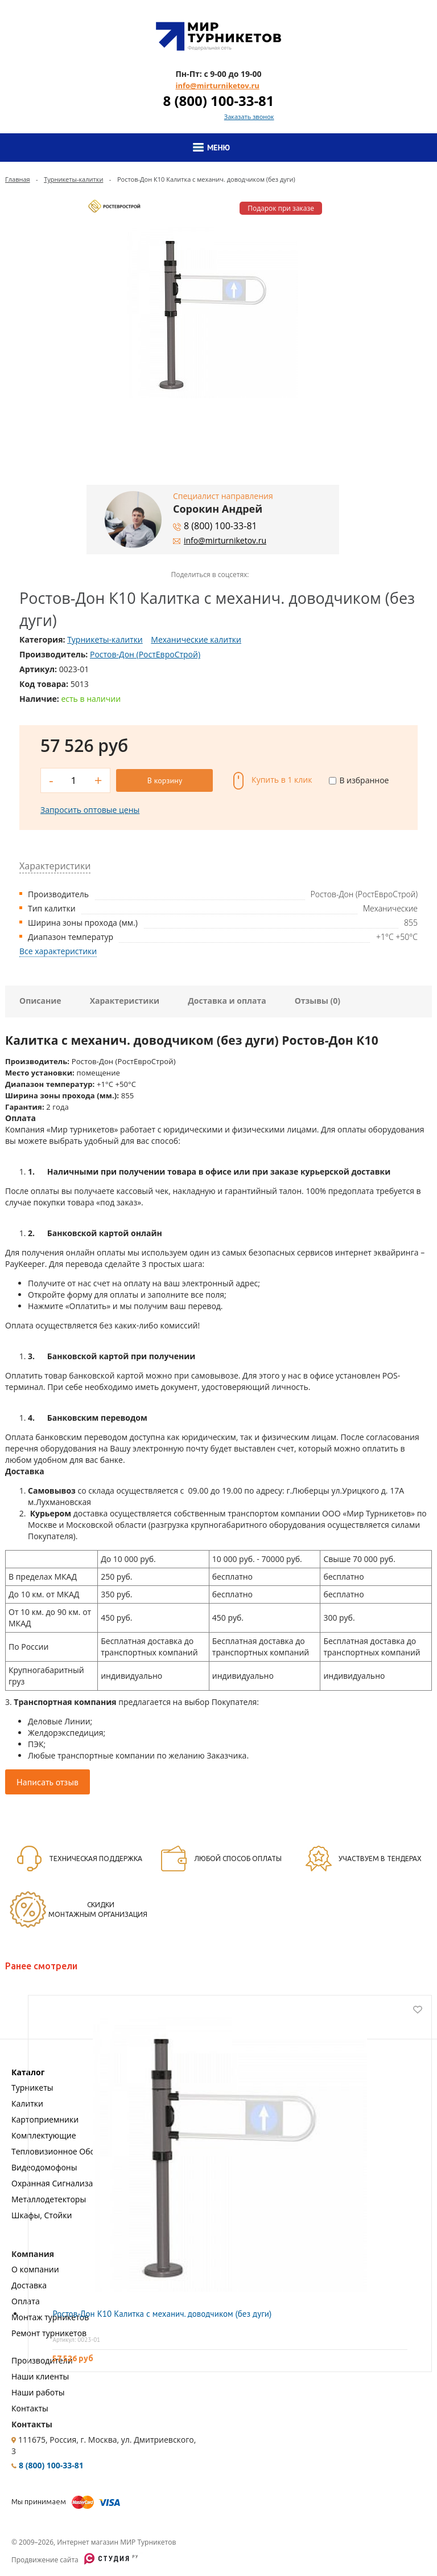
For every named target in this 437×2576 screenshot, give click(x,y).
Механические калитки (196, 639)
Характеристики (125, 1000)
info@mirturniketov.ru (217, 85)
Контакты (29, 2408)
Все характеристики (58, 951)
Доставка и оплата (227, 1000)
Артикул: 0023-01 (76, 2340)
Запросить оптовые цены (89, 809)
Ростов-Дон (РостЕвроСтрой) (145, 654)
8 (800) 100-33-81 (218, 100)
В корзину (164, 780)
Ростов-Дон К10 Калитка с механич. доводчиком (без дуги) (161, 2314)
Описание (40, 1000)
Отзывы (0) (317, 1000)
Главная (17, 179)
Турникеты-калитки (73, 179)
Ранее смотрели (41, 1966)
